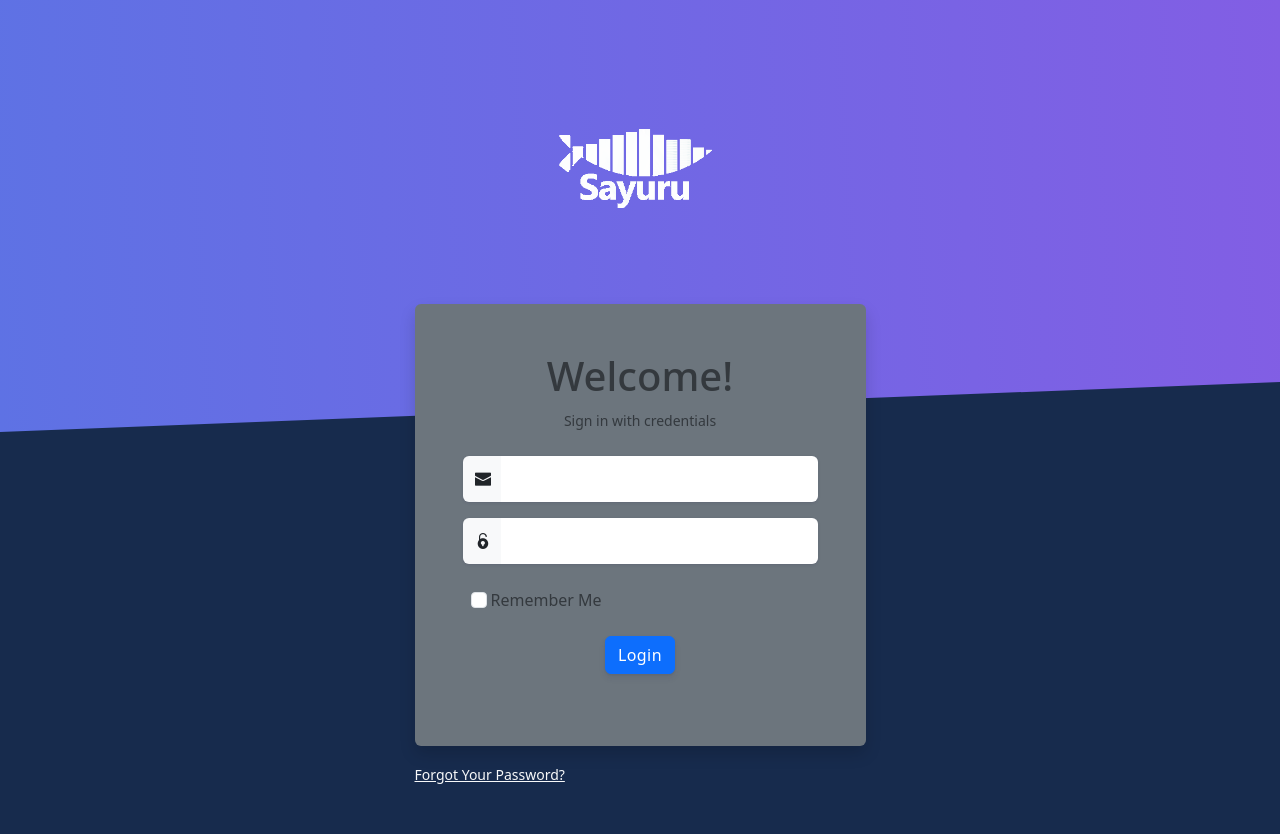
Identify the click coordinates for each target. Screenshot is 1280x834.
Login (640, 655)
